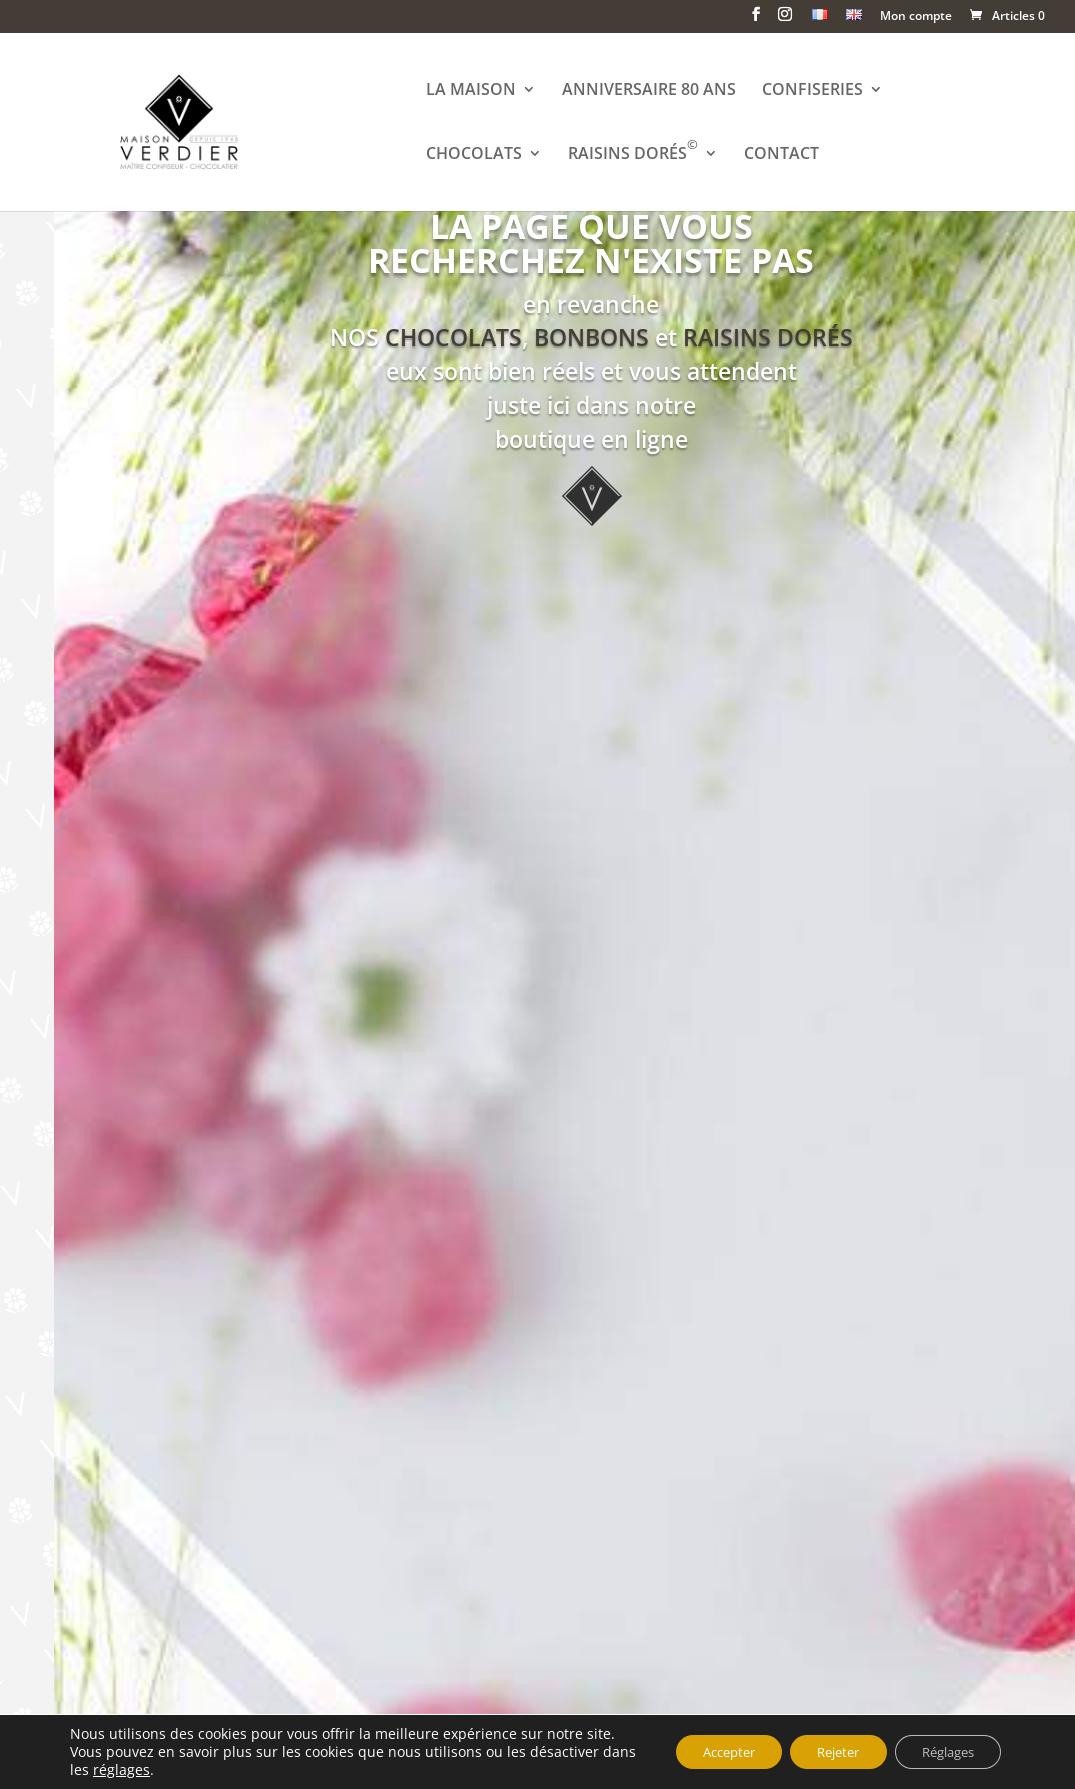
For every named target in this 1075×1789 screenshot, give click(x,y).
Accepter (697, 1742)
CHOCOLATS (477, 156)
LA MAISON (474, 92)
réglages (158, 1770)
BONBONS (591, 337)
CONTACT (784, 156)
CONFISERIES (815, 92)
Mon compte (916, 17)
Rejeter (819, 1742)
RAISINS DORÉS (636, 156)
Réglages (941, 1742)
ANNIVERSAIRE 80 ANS (652, 92)
